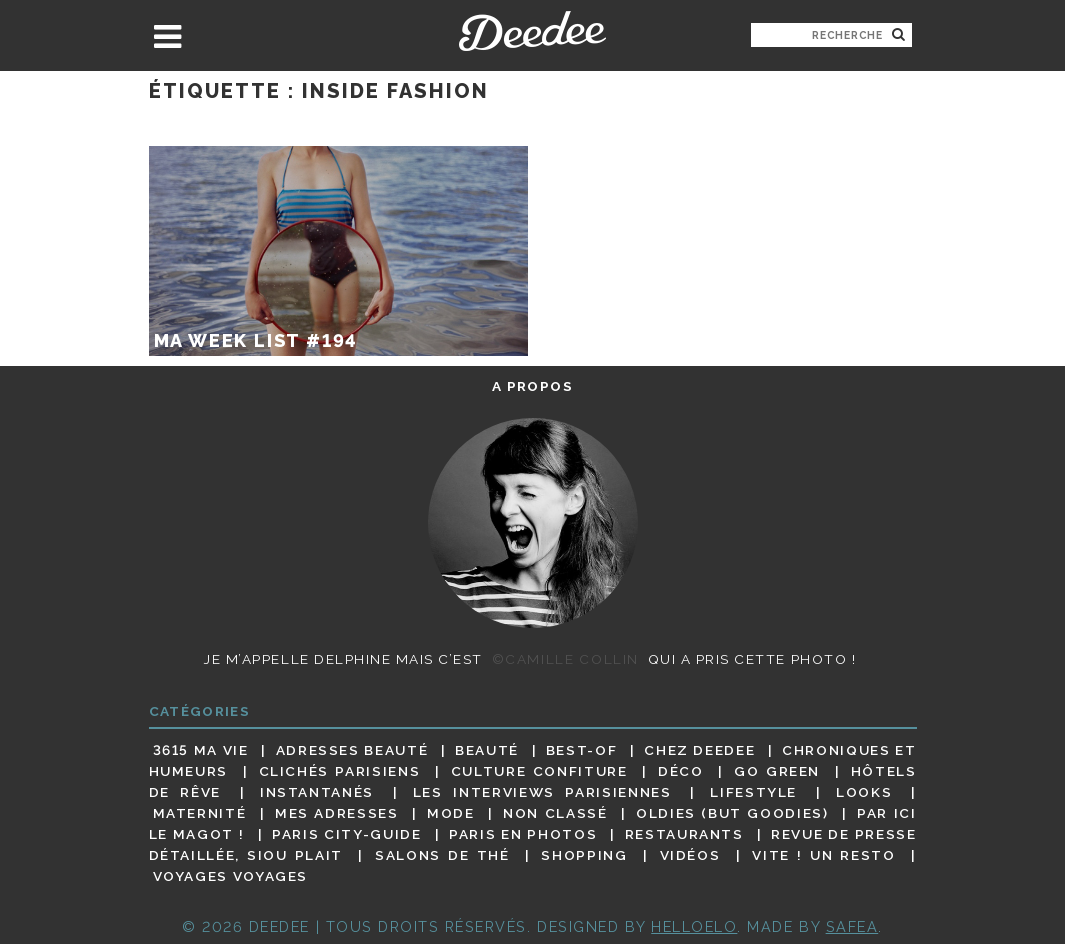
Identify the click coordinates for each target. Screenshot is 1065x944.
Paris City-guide (346, 834)
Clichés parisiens (340, 771)
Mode (451, 813)
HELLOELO (694, 926)
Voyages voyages (230, 877)
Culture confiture (539, 771)
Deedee (532, 31)
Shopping (584, 855)
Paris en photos (523, 834)
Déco (681, 771)
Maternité (200, 813)
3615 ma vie (201, 750)
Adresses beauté (352, 750)
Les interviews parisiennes (542, 792)
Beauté (487, 750)
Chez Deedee (699, 750)
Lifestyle (753, 792)
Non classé (555, 813)
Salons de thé (442, 855)
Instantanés (317, 792)
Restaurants (684, 834)
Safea (852, 926)
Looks (864, 792)
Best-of (581, 750)
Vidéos (690, 855)
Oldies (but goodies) (732, 813)
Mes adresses (337, 813)
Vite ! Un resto (823, 855)
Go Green (777, 771)
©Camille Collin (565, 659)
